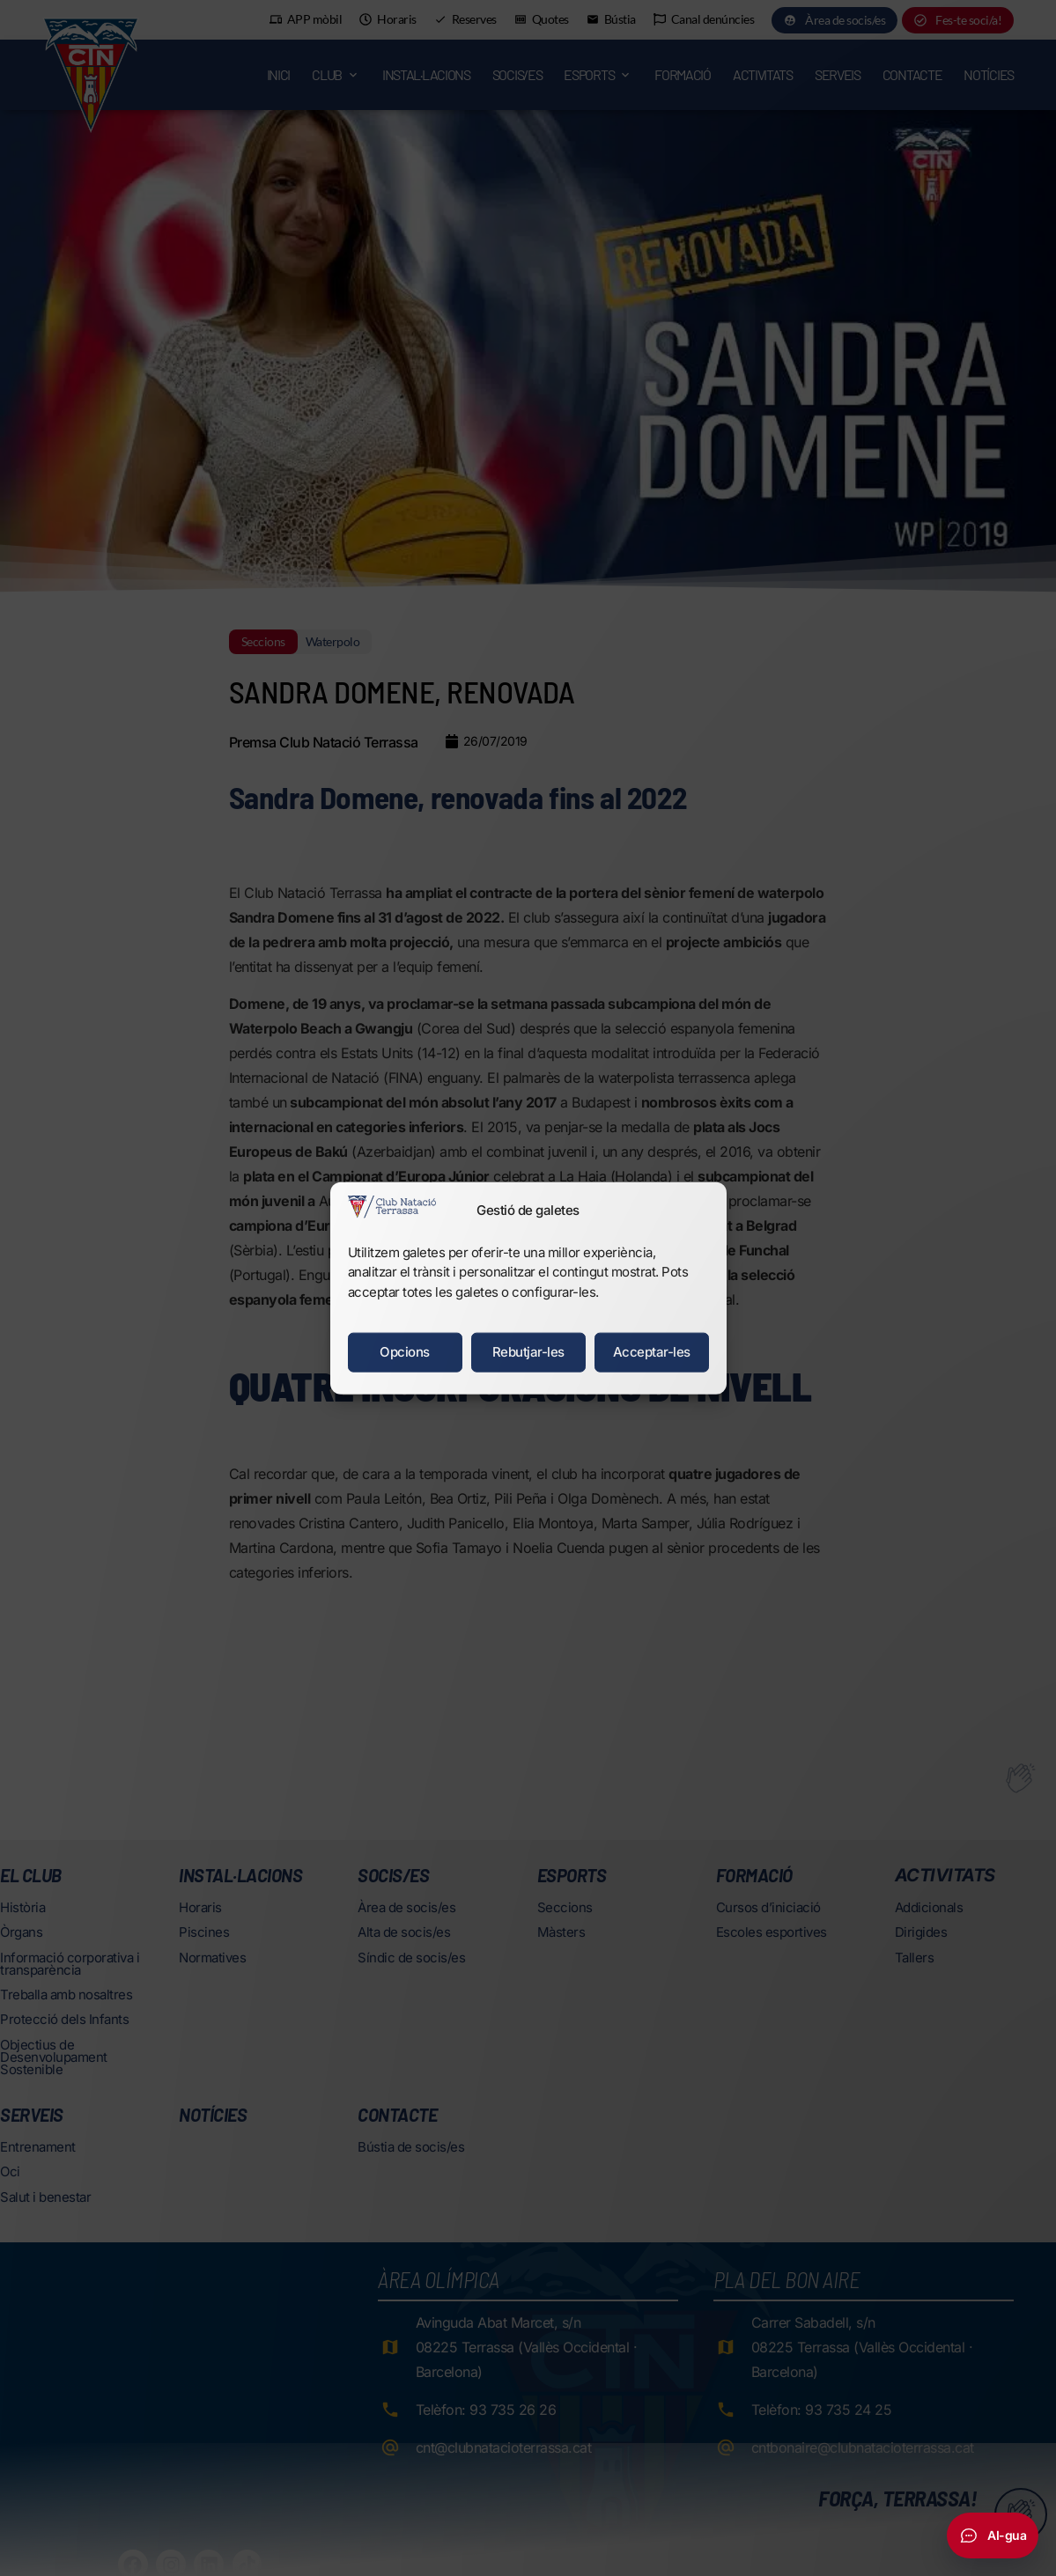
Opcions (405, 1351)
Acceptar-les (651, 1351)
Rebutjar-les (528, 1351)
